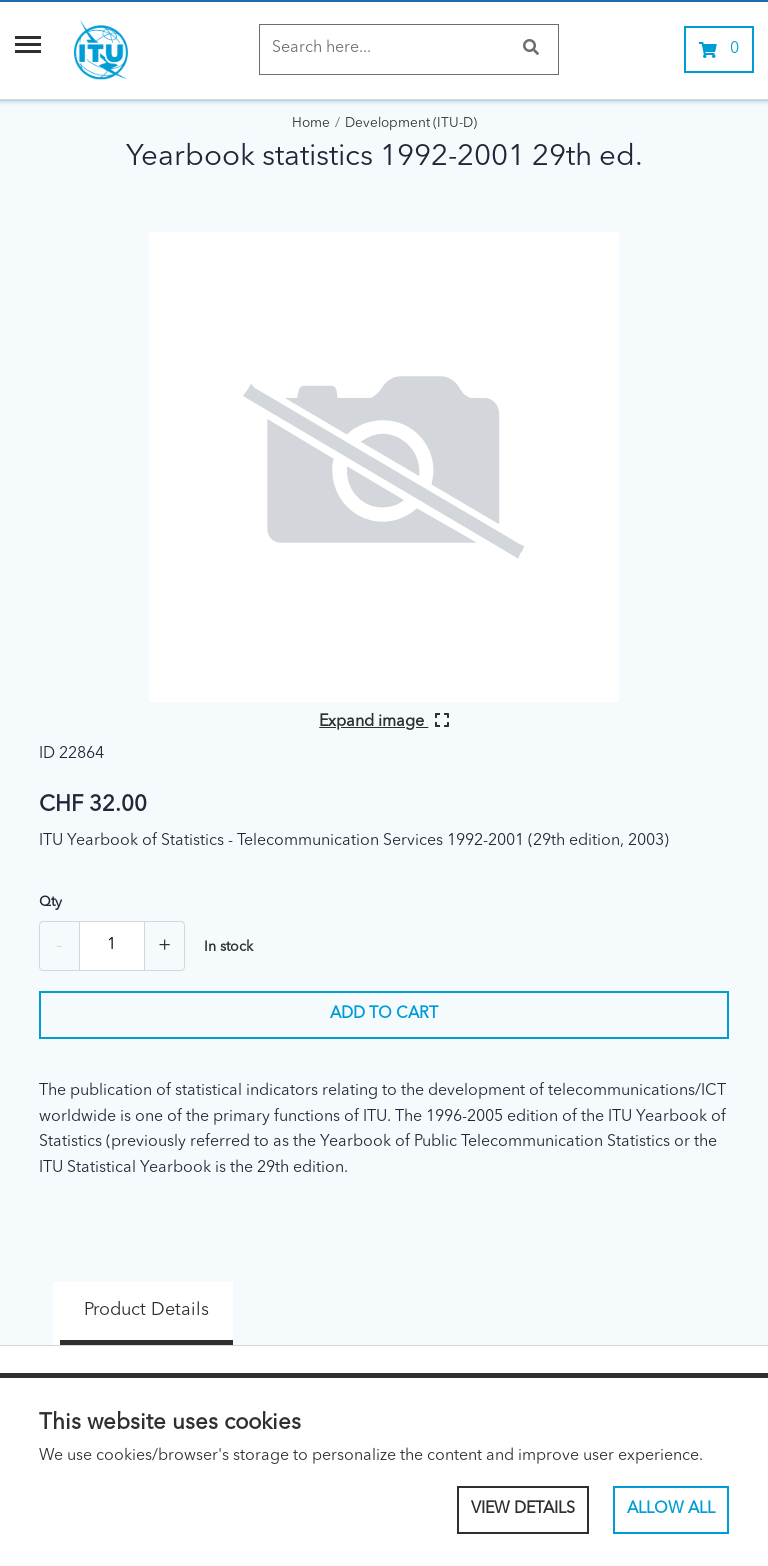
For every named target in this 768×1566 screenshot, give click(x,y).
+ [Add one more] (164, 946)
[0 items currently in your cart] (719, 49)
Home (311, 123)
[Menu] (28, 49)
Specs (299, 1297)
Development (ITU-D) (411, 123)
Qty (50, 902)
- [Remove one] (59, 946)
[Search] (390, 48)
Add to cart (384, 1014)
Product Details (119, 1297)
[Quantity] (112, 946)
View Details (523, 1509)
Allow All (671, 1509)
